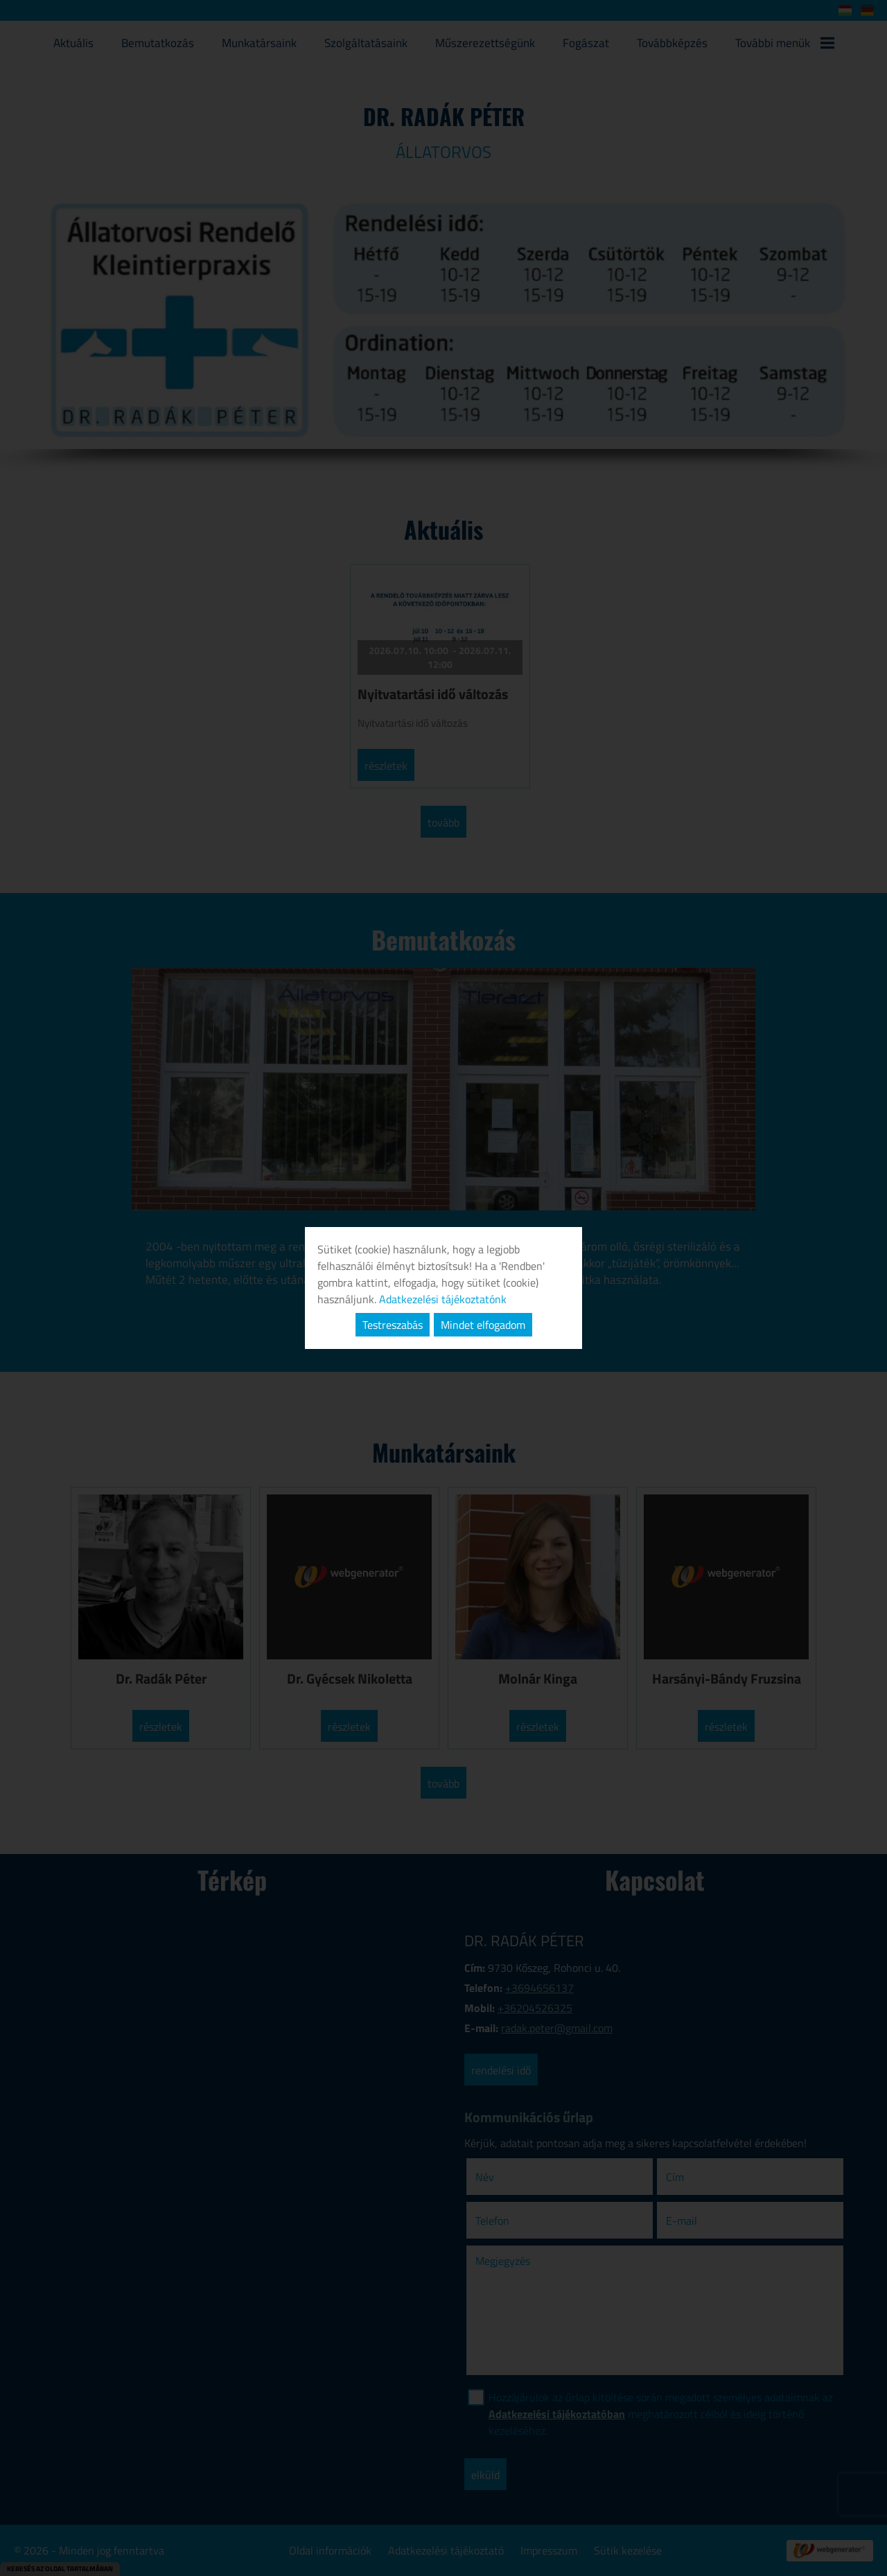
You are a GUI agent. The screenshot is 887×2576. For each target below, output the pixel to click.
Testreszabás (392, 1324)
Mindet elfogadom (483, 1324)
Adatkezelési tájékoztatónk (443, 1299)
